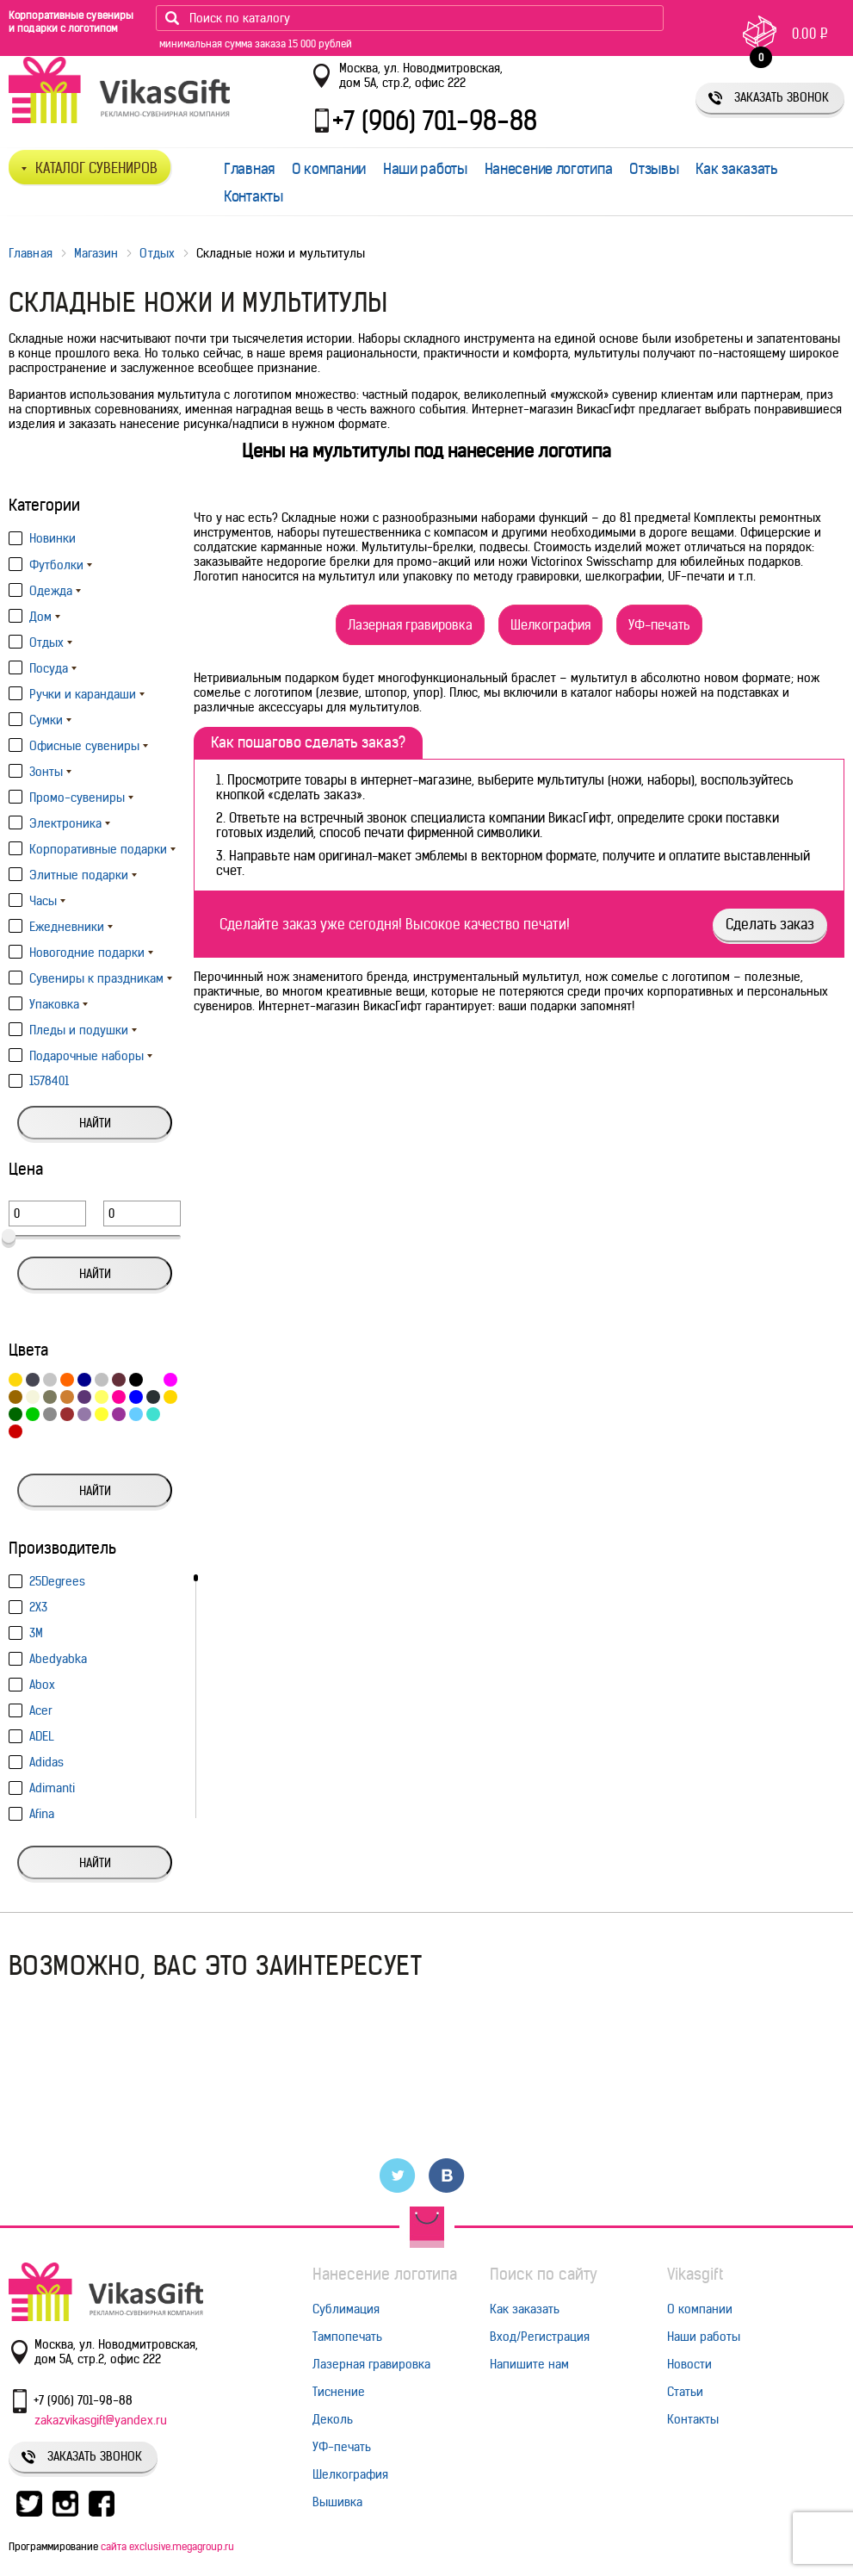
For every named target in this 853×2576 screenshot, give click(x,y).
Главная (249, 168)
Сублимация (346, 2309)
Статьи (685, 2391)
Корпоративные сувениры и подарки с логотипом (71, 21)
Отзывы (653, 168)
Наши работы (425, 168)
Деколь (332, 2419)
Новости (689, 2364)
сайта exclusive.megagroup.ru (167, 2546)
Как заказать (736, 168)
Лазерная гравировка (410, 625)
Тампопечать (347, 2336)
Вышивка (337, 2502)
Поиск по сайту (543, 2274)
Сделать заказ (770, 924)
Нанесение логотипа (549, 168)
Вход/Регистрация (540, 2336)
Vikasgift (695, 2274)
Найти (95, 1123)
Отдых (157, 253)
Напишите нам (529, 2364)
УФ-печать (659, 625)
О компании (329, 168)
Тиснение (338, 2391)
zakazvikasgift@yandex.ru (100, 2420)
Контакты (253, 196)
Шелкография (550, 625)
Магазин (96, 253)
